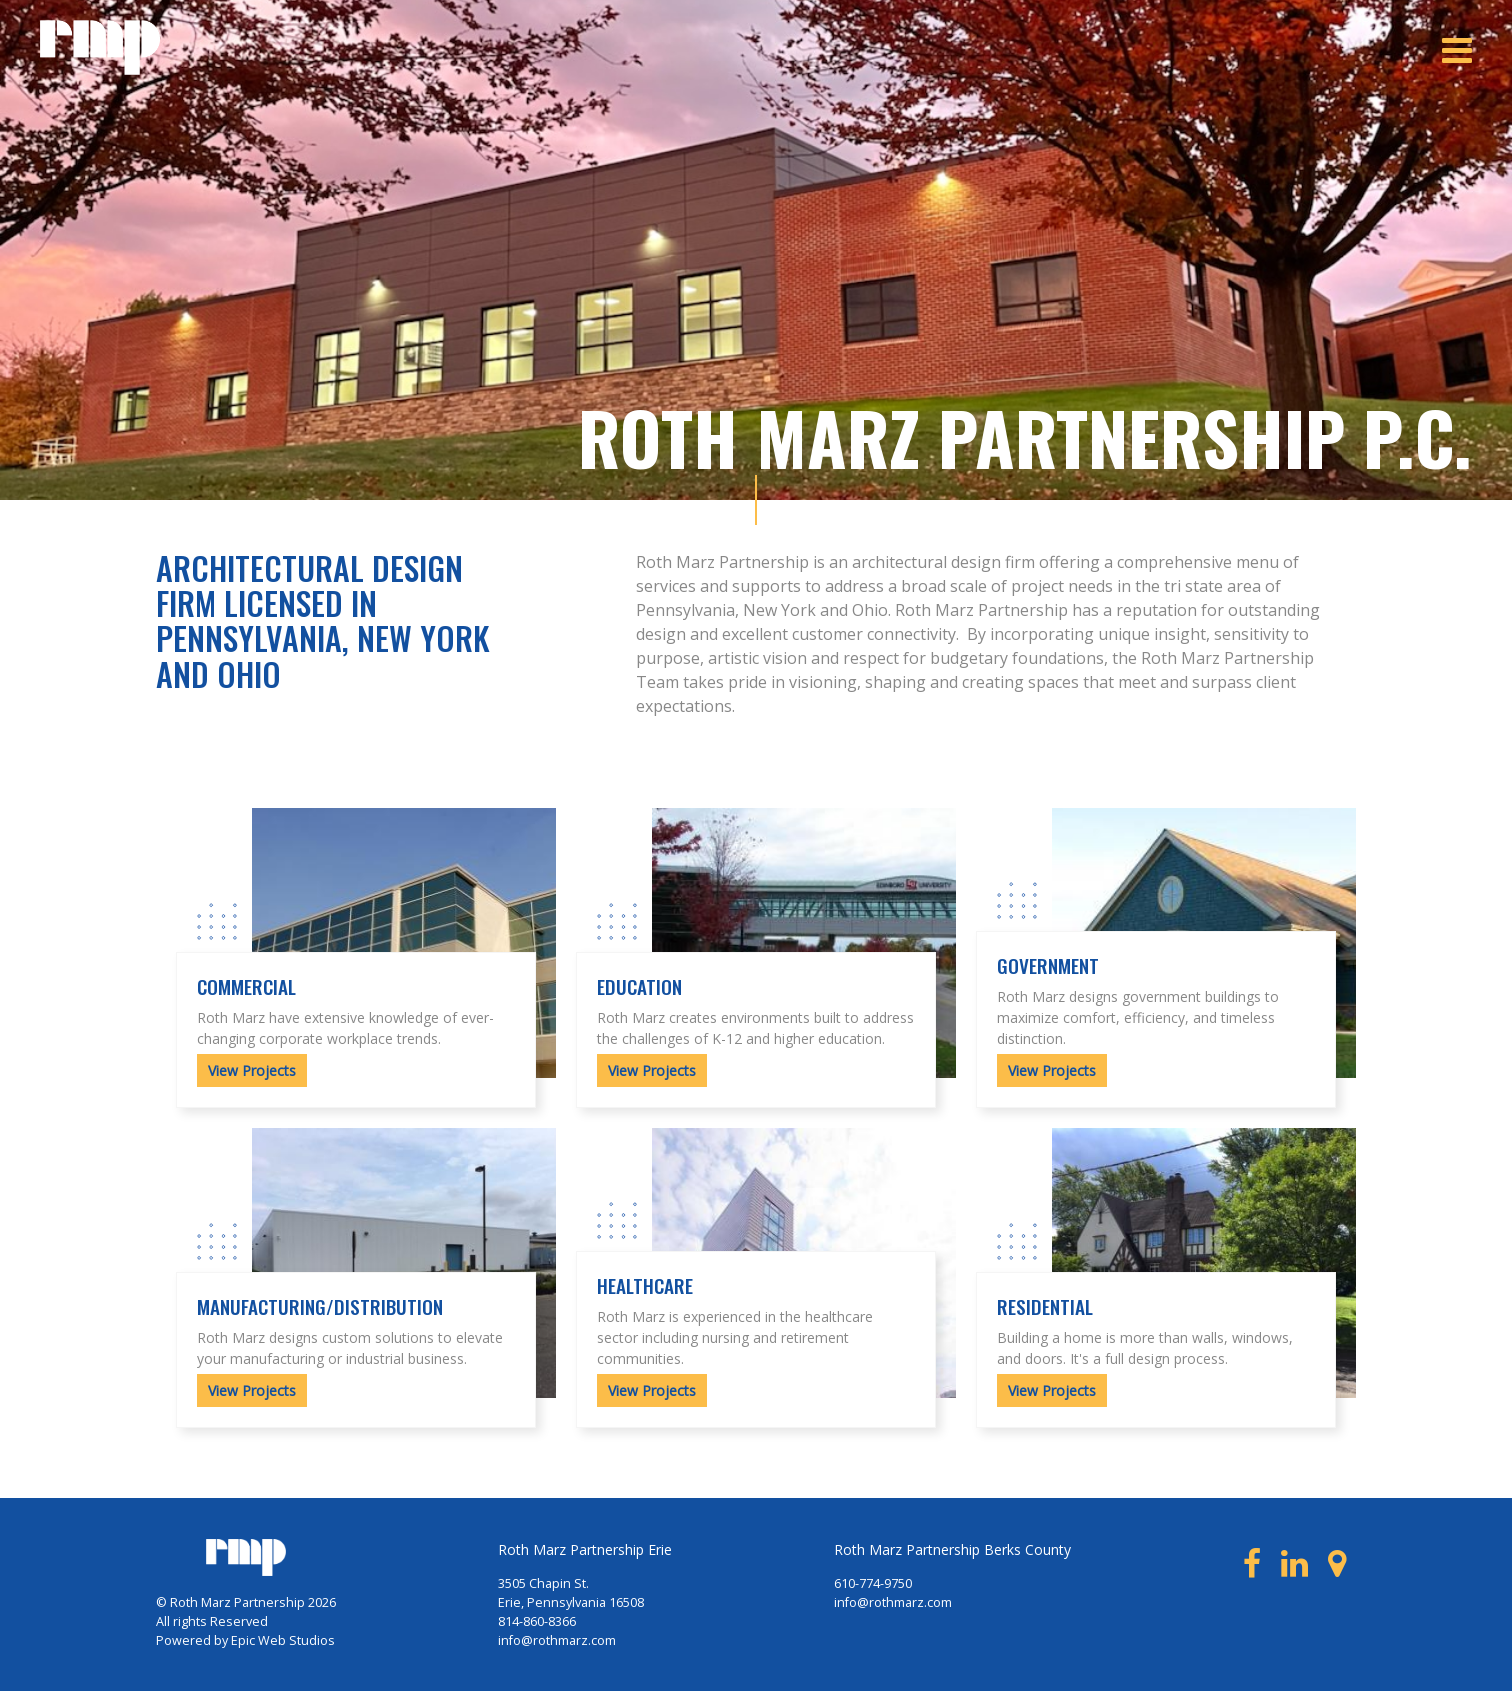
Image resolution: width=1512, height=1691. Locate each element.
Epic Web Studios (283, 1640)
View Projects (252, 1070)
